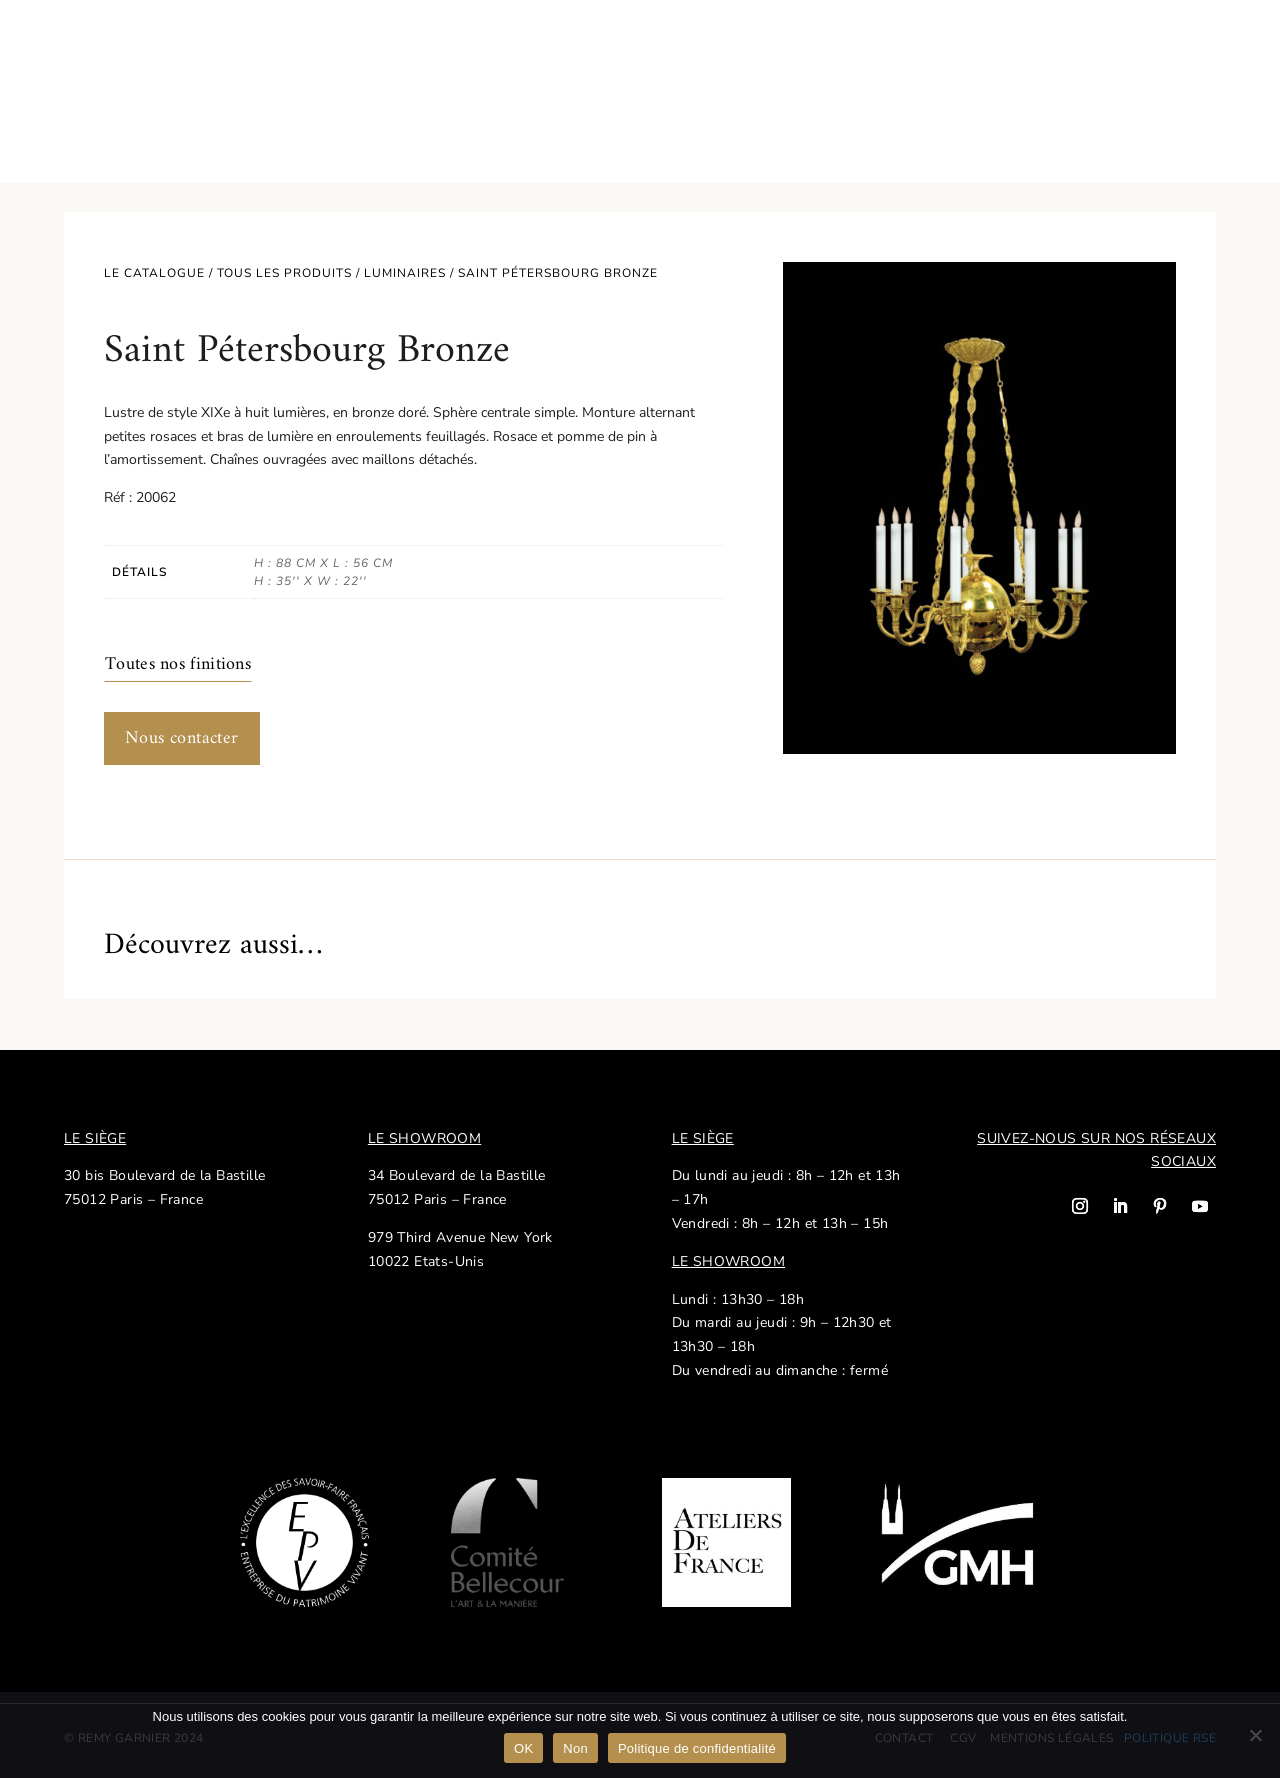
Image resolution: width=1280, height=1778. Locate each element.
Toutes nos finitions (178, 664)
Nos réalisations (1033, 50)
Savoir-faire (223, 50)
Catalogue (101, 50)
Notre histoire (341, 50)
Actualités (912, 50)
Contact (1145, 50)
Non (575, 1748)
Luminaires (405, 273)
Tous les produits (284, 273)
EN (1205, 50)
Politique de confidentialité (697, 1748)
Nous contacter (182, 738)
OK (523, 1748)
